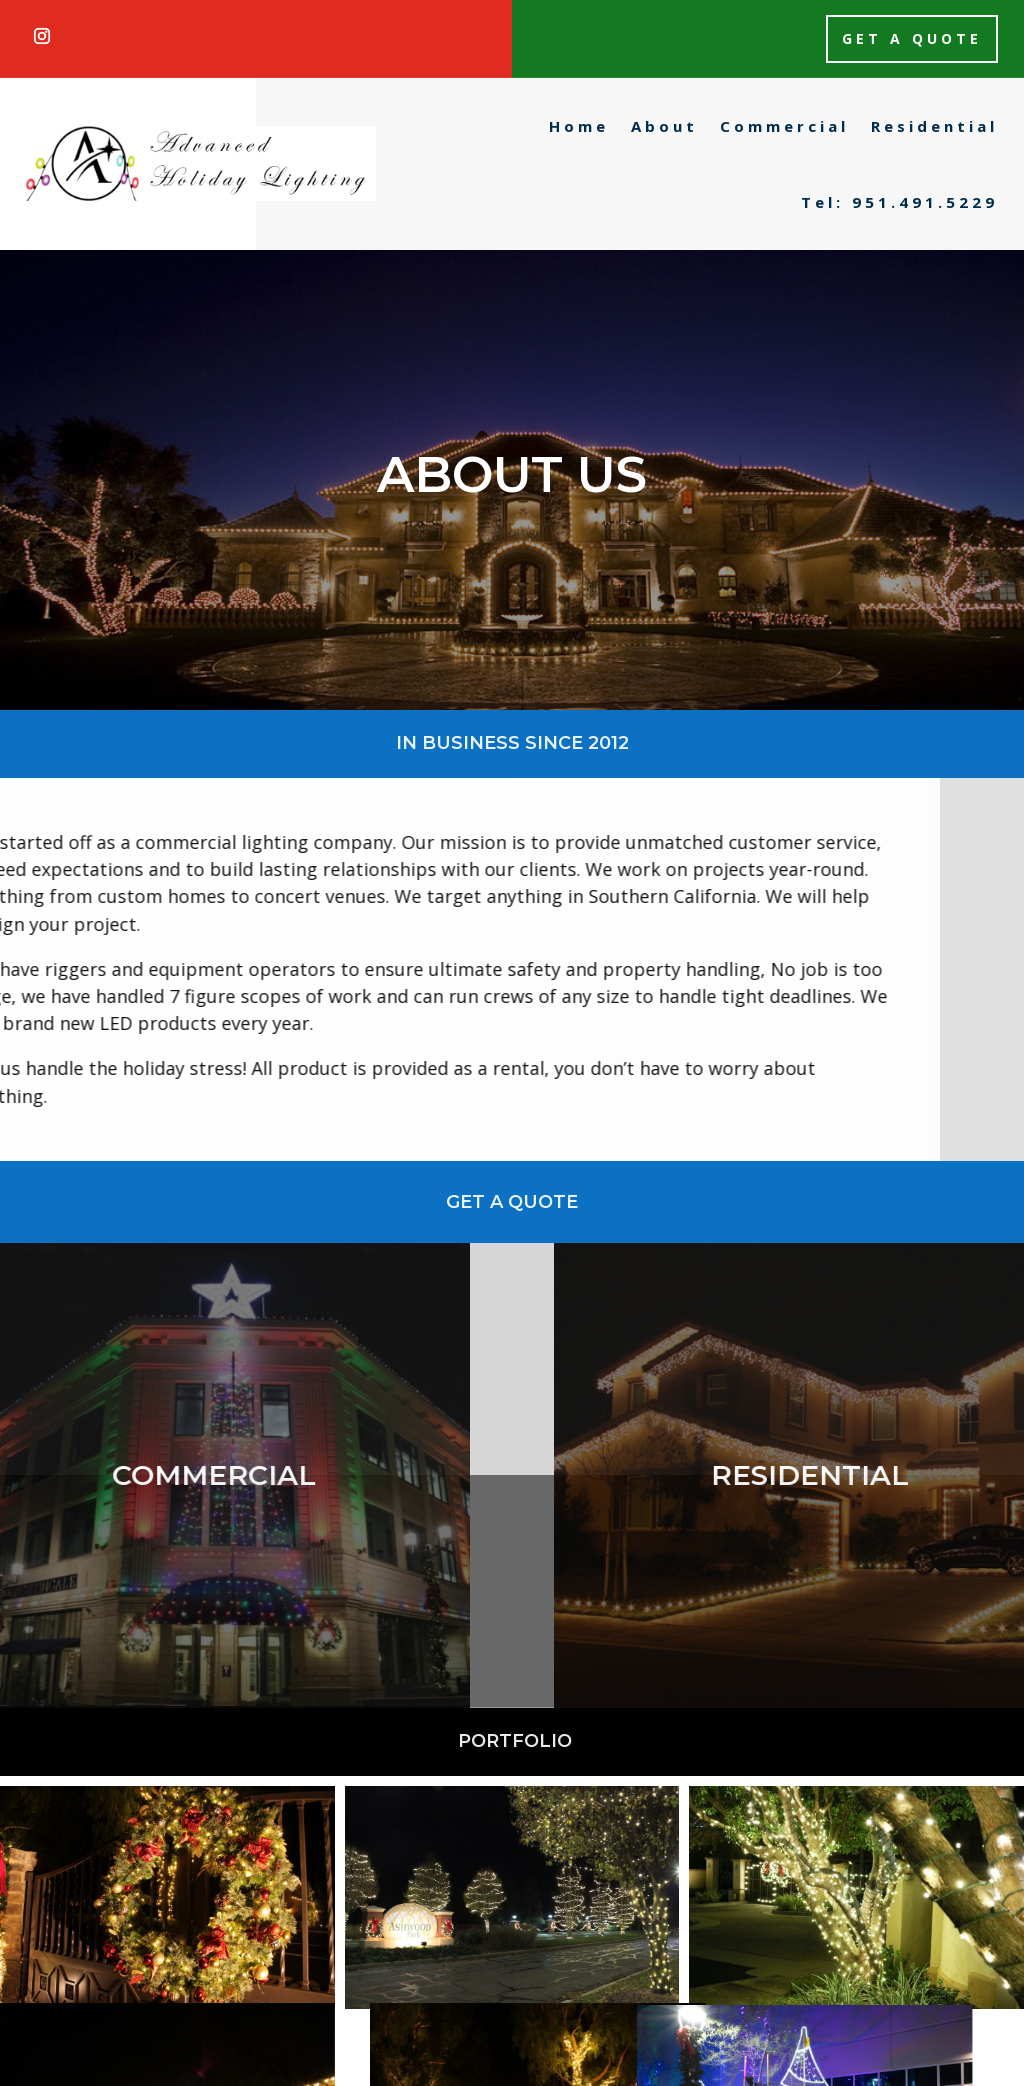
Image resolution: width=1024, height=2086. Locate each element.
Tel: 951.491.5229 (899, 202)
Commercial (784, 126)
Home (579, 126)
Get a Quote (912, 38)
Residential (934, 126)
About (664, 126)
